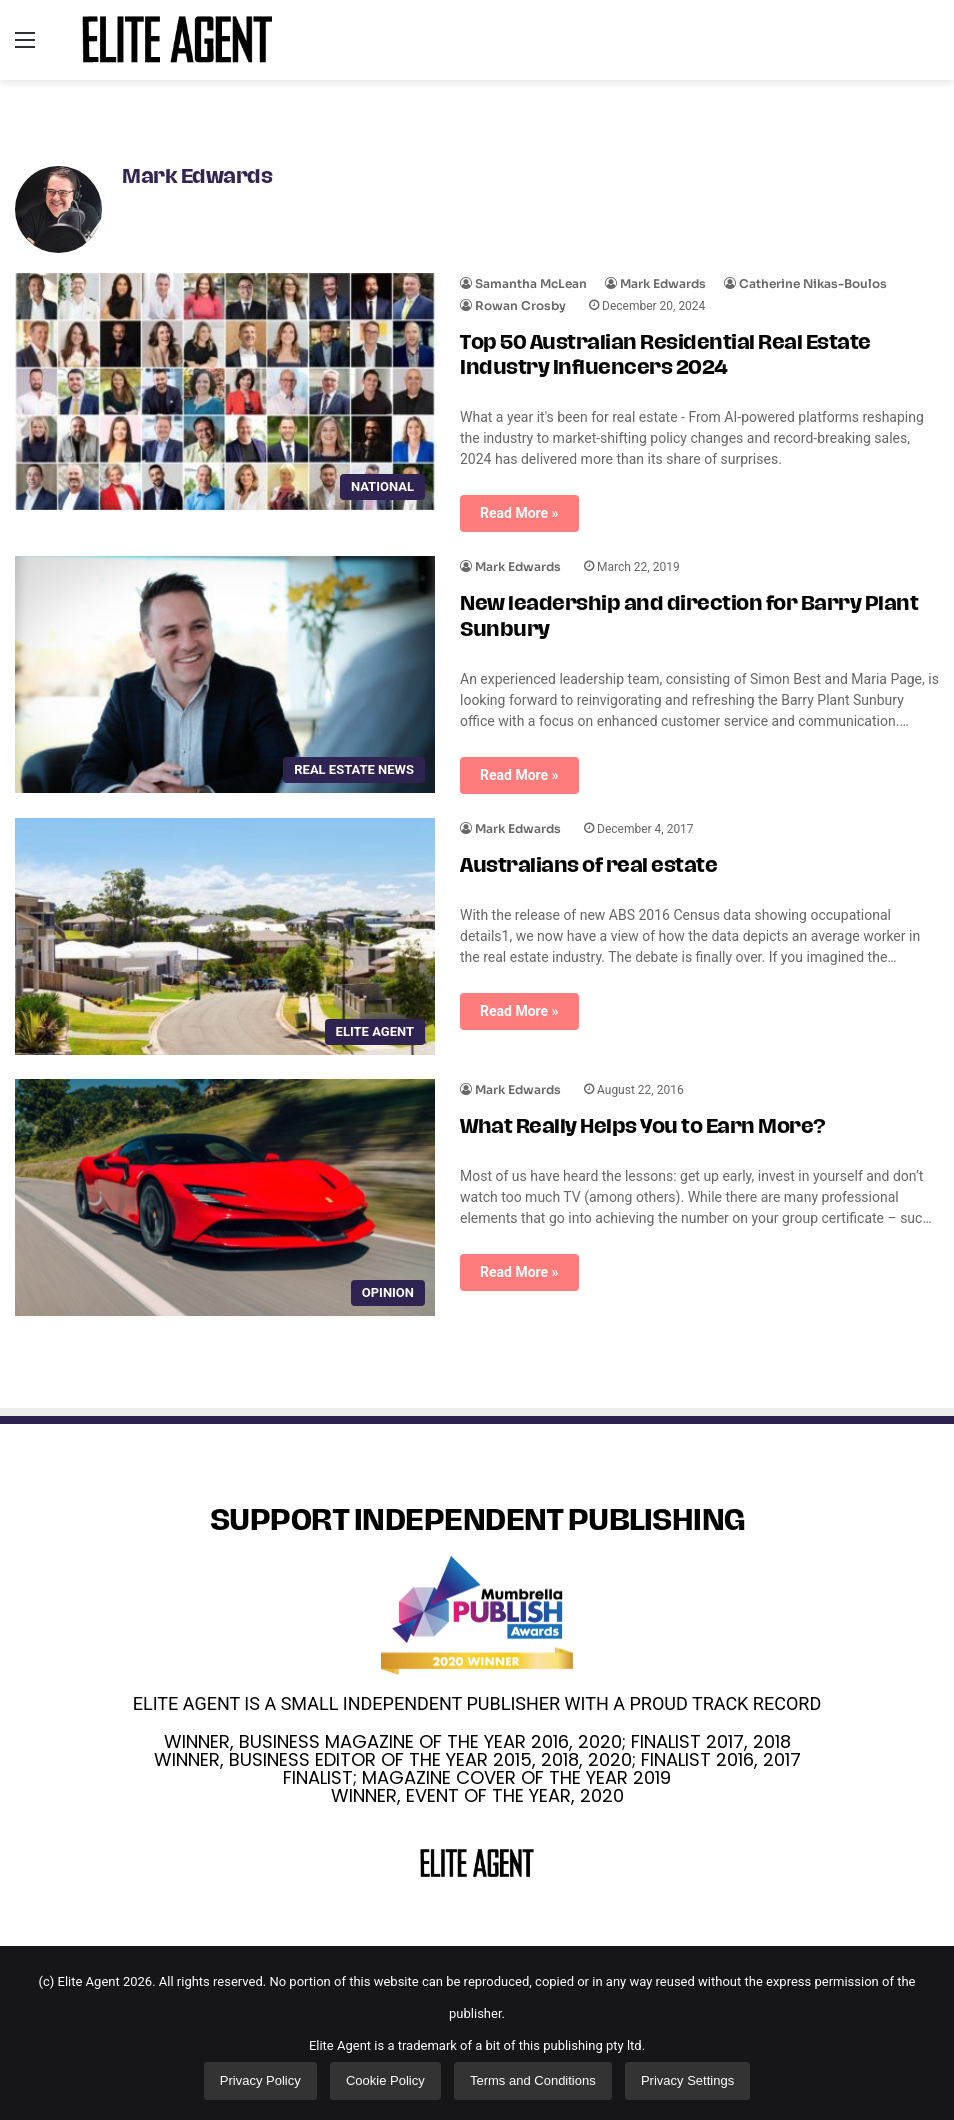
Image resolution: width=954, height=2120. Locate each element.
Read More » (519, 513)
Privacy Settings (687, 2080)
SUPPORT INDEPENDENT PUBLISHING (477, 1522)
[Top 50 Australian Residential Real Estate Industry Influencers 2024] (225, 391)
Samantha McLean (531, 283)
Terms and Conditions (533, 2080)
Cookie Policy (385, 2080)
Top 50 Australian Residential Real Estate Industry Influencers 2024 (665, 356)
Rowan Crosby (520, 305)
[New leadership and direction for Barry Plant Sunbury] (225, 674)
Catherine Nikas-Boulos (813, 283)
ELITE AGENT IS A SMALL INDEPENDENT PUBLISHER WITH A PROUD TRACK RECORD (477, 1703)
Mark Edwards (197, 178)
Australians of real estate (588, 867)
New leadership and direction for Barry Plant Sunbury (689, 617)
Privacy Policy (260, 2080)
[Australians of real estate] (225, 936)
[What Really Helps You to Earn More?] (225, 1197)
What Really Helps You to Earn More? (643, 1128)
